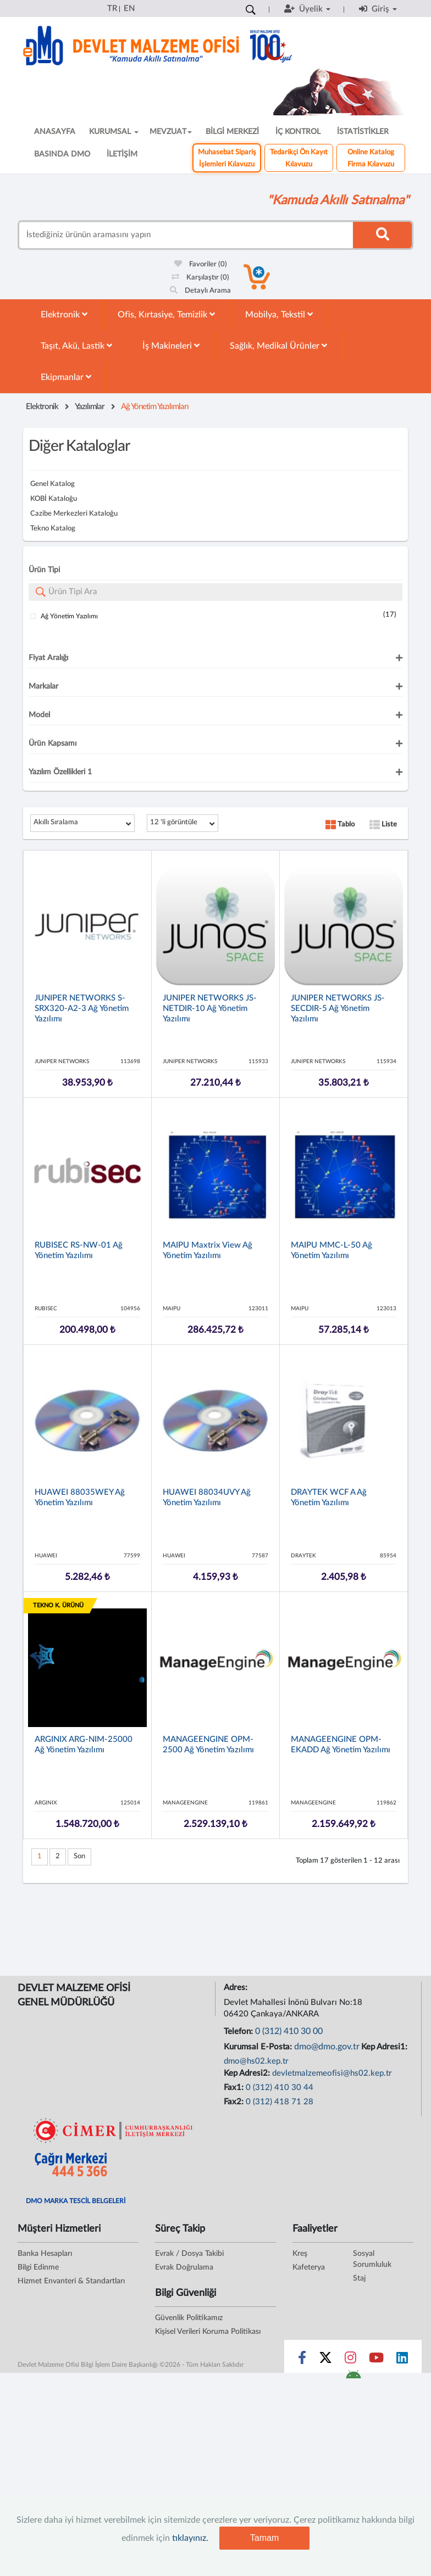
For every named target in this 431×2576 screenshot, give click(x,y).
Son (79, 1856)
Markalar (43, 686)
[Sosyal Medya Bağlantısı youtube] (376, 2360)
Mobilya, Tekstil (279, 314)
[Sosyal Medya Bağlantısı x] (326, 2360)
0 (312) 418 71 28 (279, 2102)
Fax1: (235, 2087)
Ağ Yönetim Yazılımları (155, 407)
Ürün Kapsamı (52, 743)
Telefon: (239, 2031)
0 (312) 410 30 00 (289, 2031)
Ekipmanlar (66, 377)
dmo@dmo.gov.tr (327, 2046)
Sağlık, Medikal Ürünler (278, 345)
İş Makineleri (171, 345)
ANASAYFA (54, 132)
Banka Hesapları (45, 2254)
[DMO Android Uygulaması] (353, 2377)
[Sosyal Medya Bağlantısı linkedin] (402, 2360)
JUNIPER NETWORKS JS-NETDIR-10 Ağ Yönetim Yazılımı (210, 1008)
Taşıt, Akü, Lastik (76, 345)
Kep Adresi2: (248, 2073)
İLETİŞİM (122, 154)
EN (129, 8)
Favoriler (200, 264)
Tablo (340, 824)
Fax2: (235, 2102)
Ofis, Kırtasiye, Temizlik (166, 314)
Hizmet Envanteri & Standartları (71, 2281)
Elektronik (64, 314)
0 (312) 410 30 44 (279, 2087)
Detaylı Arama (200, 290)
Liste (383, 824)
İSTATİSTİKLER (363, 132)
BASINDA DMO (62, 154)
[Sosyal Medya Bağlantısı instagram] (350, 2360)
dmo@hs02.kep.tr (256, 2061)
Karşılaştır (200, 277)
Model (39, 715)
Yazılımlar (89, 407)
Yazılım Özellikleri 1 (60, 772)
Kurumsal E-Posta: (259, 2047)
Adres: (237, 1987)
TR (112, 8)
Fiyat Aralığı (48, 658)
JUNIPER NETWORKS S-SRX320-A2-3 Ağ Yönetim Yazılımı (82, 1008)
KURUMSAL (114, 132)
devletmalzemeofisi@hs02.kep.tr (332, 2073)
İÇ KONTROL (298, 132)
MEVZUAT (171, 132)
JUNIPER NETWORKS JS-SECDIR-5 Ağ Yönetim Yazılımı (338, 1008)
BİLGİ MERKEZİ (232, 132)
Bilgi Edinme (38, 2267)
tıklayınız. (190, 2538)
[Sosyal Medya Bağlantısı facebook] (302, 2360)
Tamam (264, 2538)
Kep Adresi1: (385, 2047)
